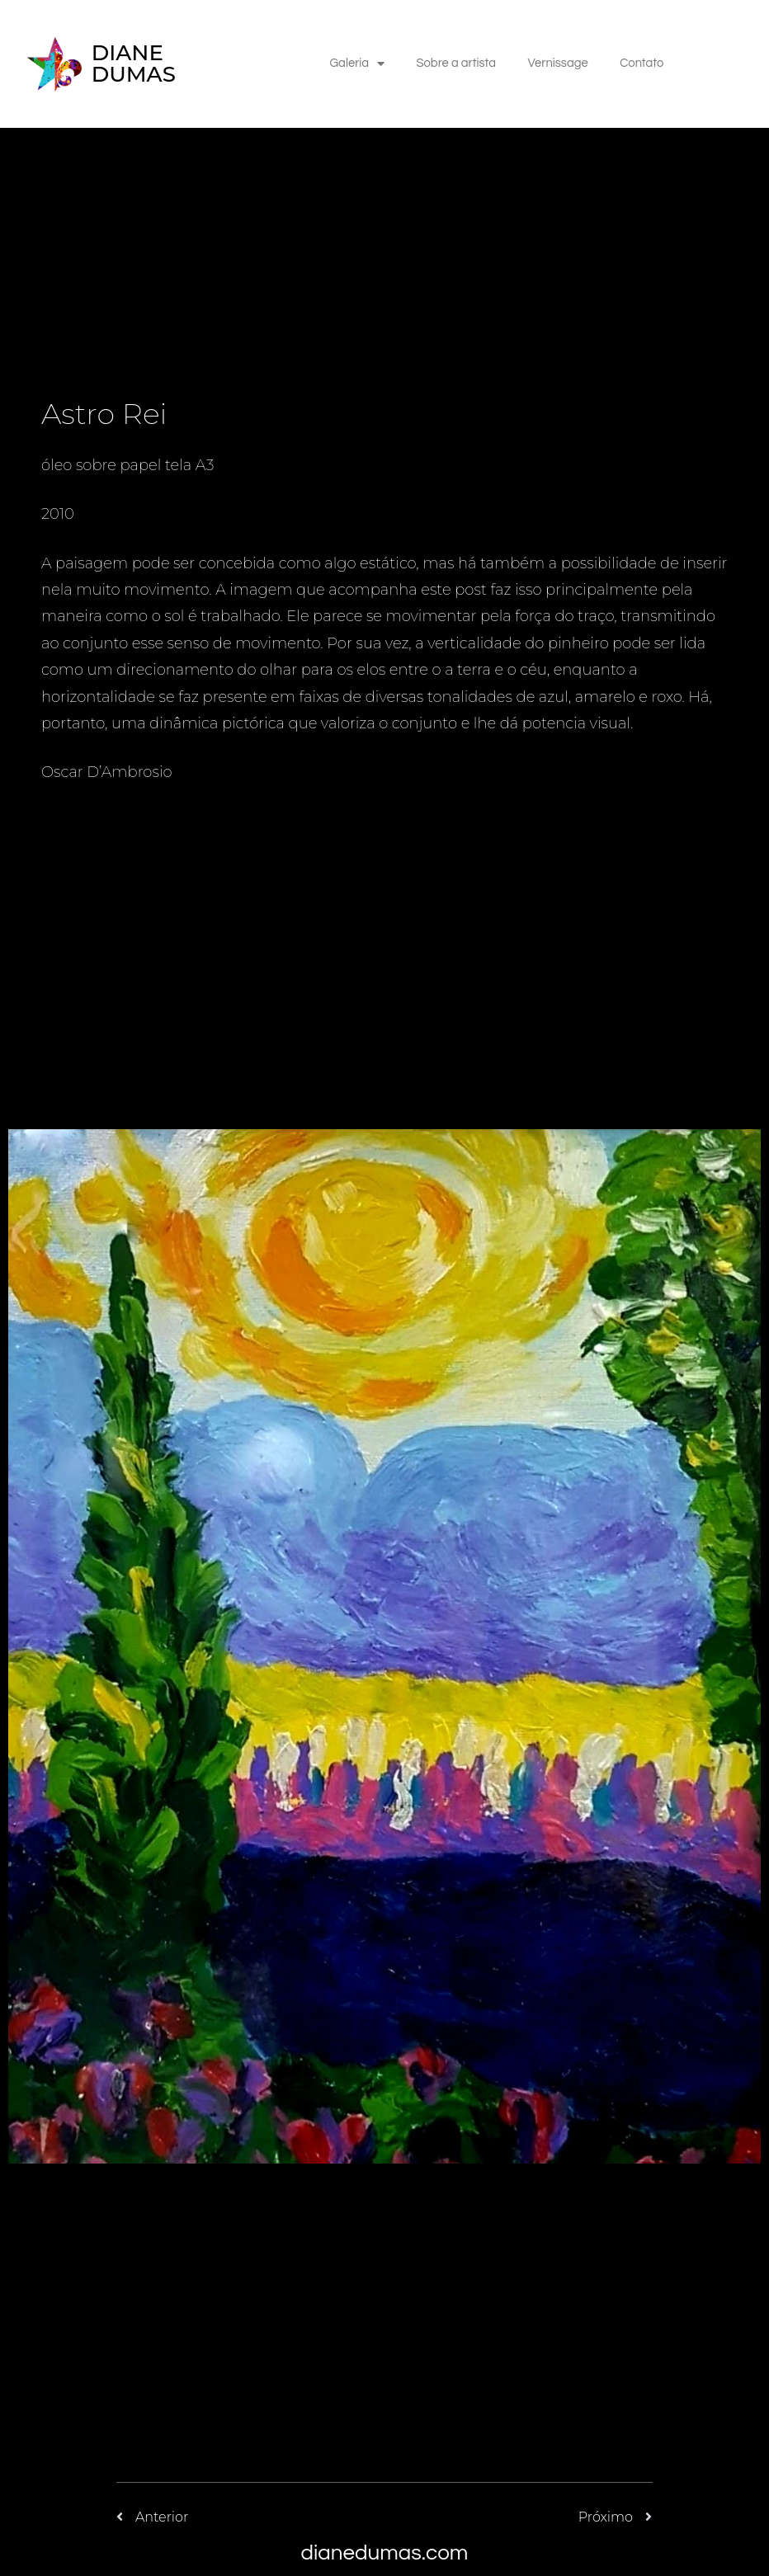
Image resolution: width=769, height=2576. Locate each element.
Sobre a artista (454, 65)
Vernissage (559, 65)
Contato (645, 65)
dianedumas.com (385, 2553)
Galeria (353, 66)
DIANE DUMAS (134, 66)
